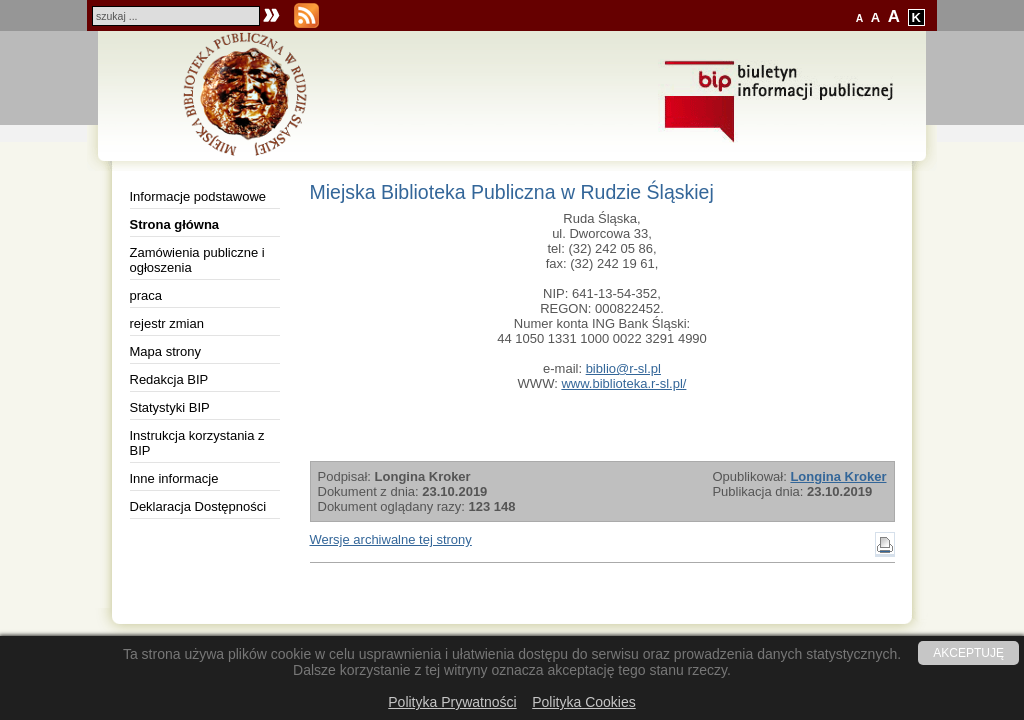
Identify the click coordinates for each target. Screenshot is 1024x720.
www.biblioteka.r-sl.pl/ (623, 383)
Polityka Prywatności (452, 702)
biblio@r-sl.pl (623, 368)
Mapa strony (166, 351)
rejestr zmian (167, 323)
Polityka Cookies (584, 702)
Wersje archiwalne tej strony (391, 539)
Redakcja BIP (169, 379)
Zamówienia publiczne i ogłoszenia (197, 260)
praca (146, 295)
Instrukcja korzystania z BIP (197, 443)
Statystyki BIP (170, 407)
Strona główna (175, 224)
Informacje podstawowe (198, 196)
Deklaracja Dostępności (198, 506)
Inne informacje (174, 478)
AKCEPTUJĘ (968, 653)
